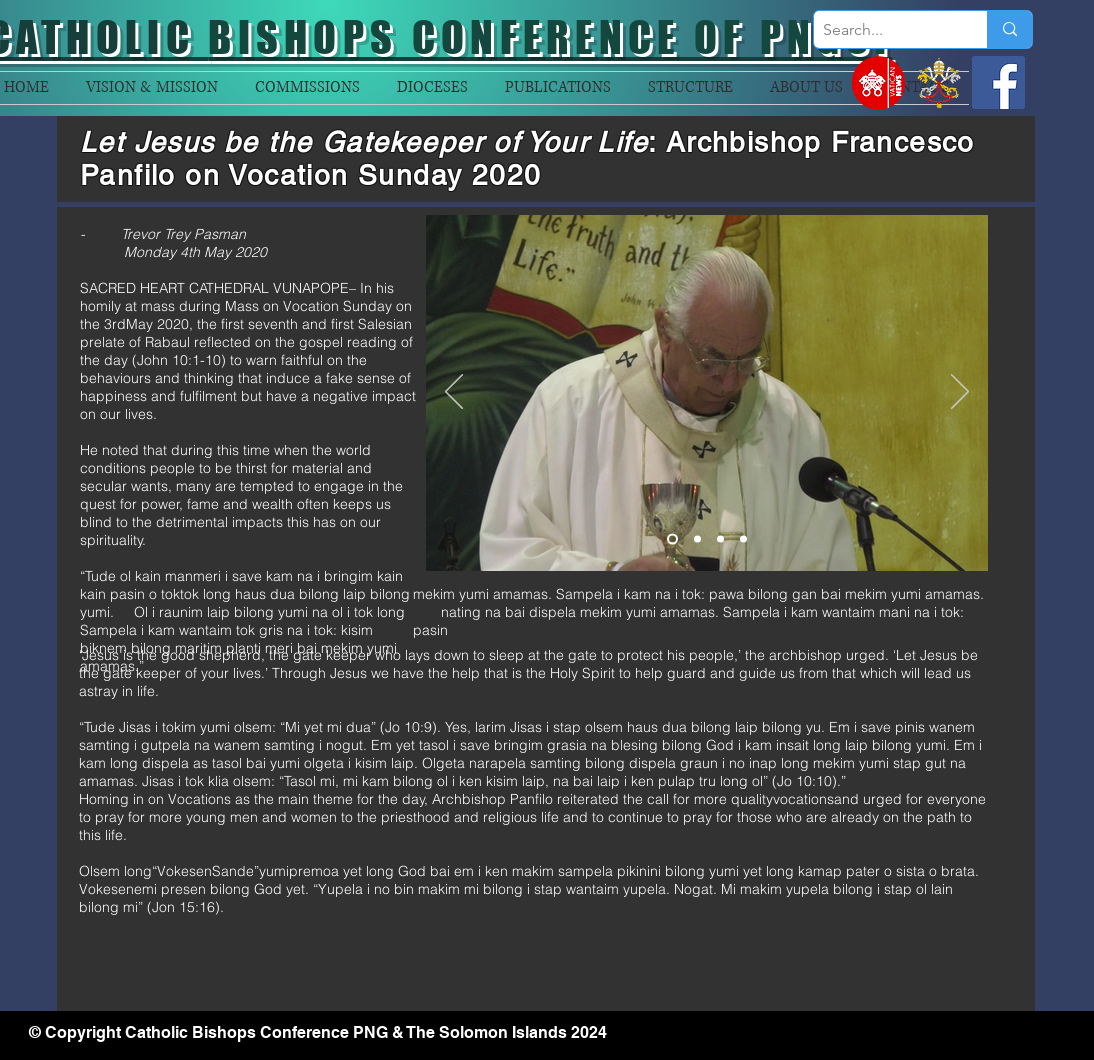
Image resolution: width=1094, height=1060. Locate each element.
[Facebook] (998, 82)
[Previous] (454, 393)
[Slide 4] (743, 539)
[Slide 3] (720, 539)
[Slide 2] (697, 539)
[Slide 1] (672, 539)
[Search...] (884, 30)
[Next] (960, 393)
